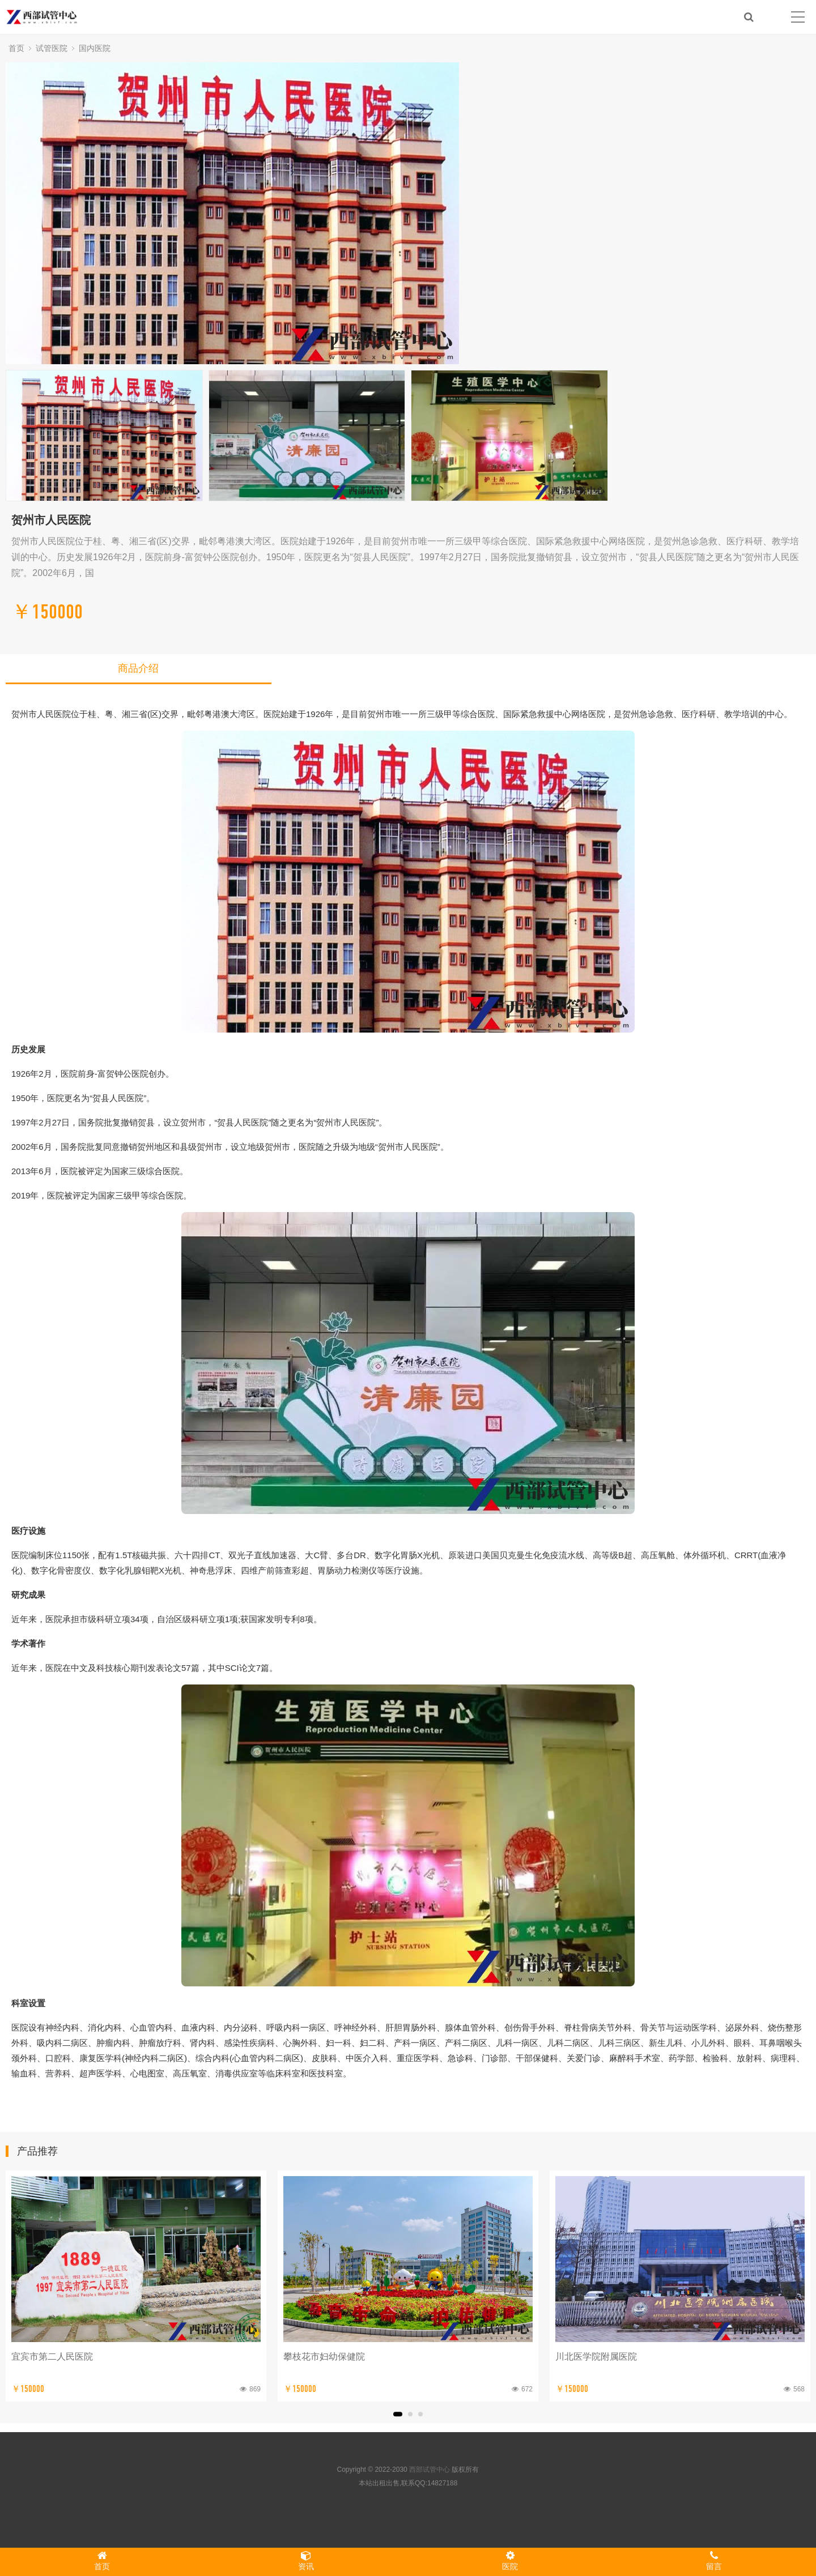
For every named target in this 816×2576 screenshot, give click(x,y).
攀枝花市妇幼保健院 (324, 2356)
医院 (510, 2561)
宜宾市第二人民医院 (52, 2356)
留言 (714, 2561)
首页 (16, 48)
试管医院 (51, 48)
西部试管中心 (429, 2469)
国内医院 (94, 48)
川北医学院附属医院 (596, 2356)
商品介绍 (138, 668)
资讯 (306, 2561)
